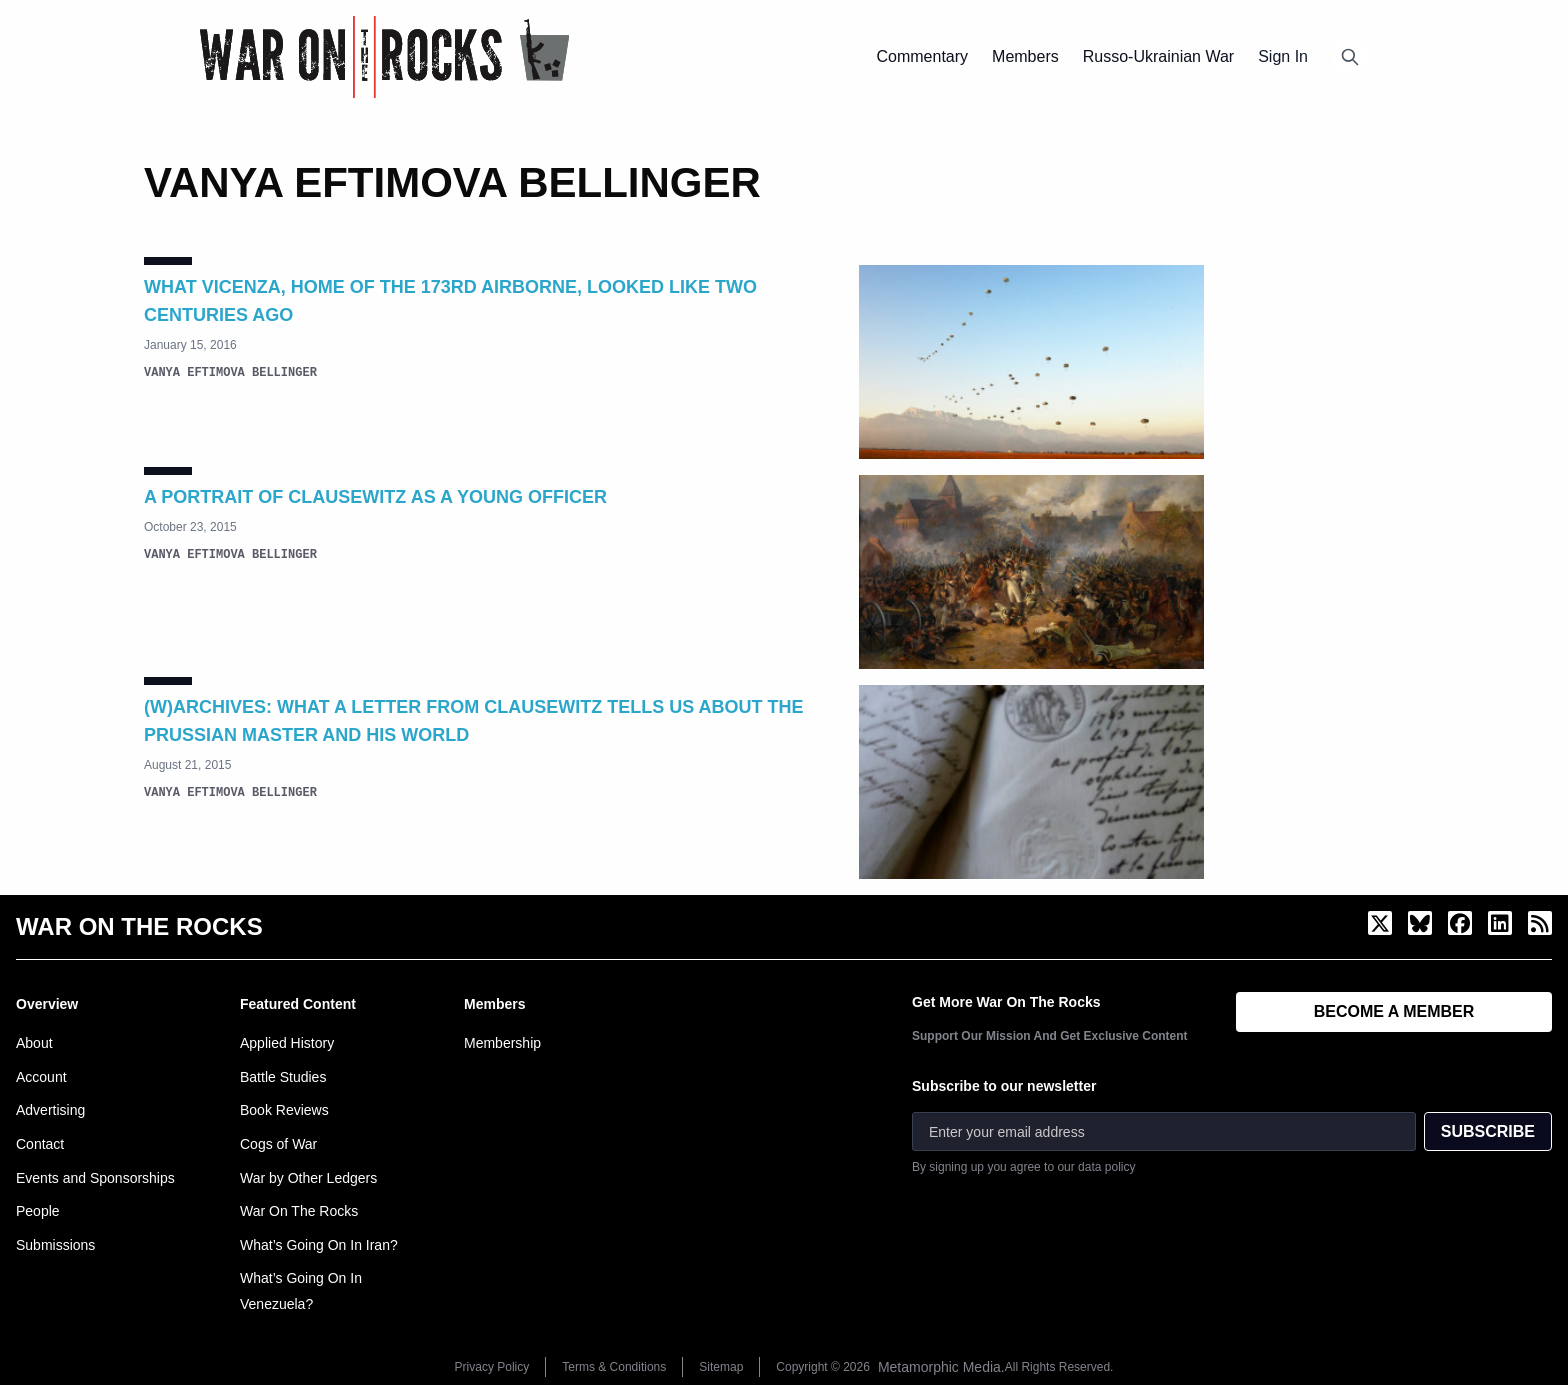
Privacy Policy (492, 1367)
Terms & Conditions (614, 1367)
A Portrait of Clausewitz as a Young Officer (375, 497)
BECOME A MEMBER (1394, 1011)
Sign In (1283, 56)
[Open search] (1350, 57)
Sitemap (721, 1367)
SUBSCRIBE (1488, 1131)
